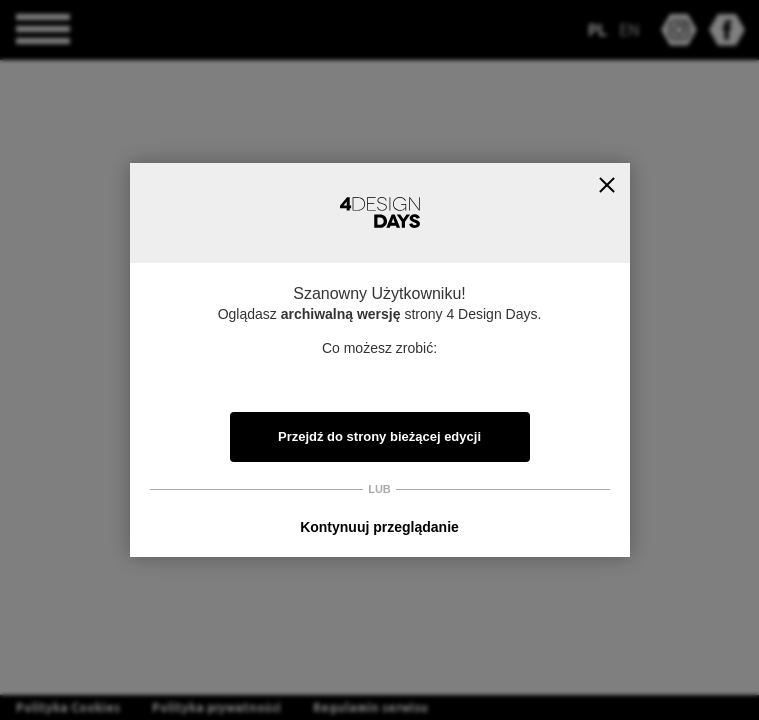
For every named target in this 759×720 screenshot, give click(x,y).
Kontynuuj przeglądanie (379, 527)
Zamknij (607, 185)
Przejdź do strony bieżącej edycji (379, 436)
